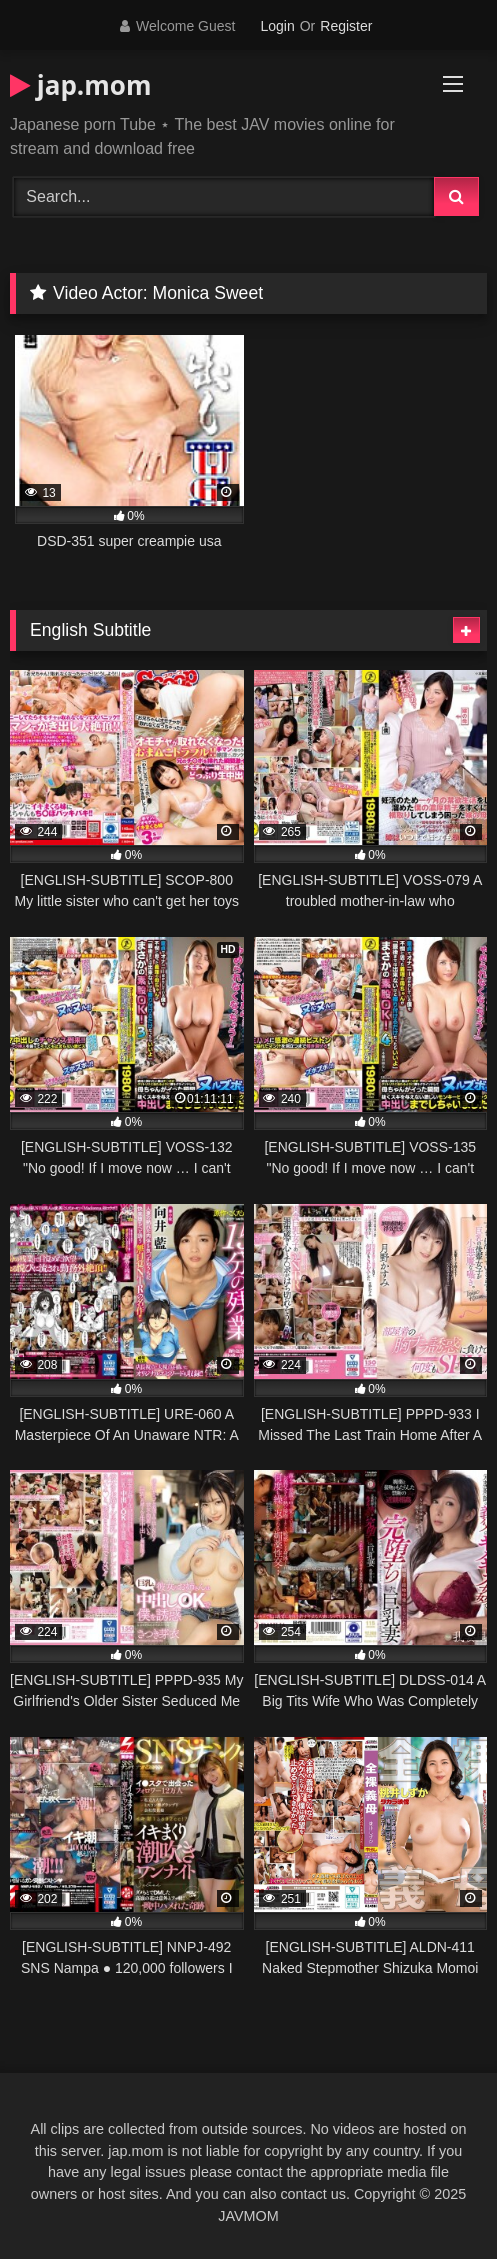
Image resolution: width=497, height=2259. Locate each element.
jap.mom (80, 85)
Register (346, 26)
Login (277, 26)
